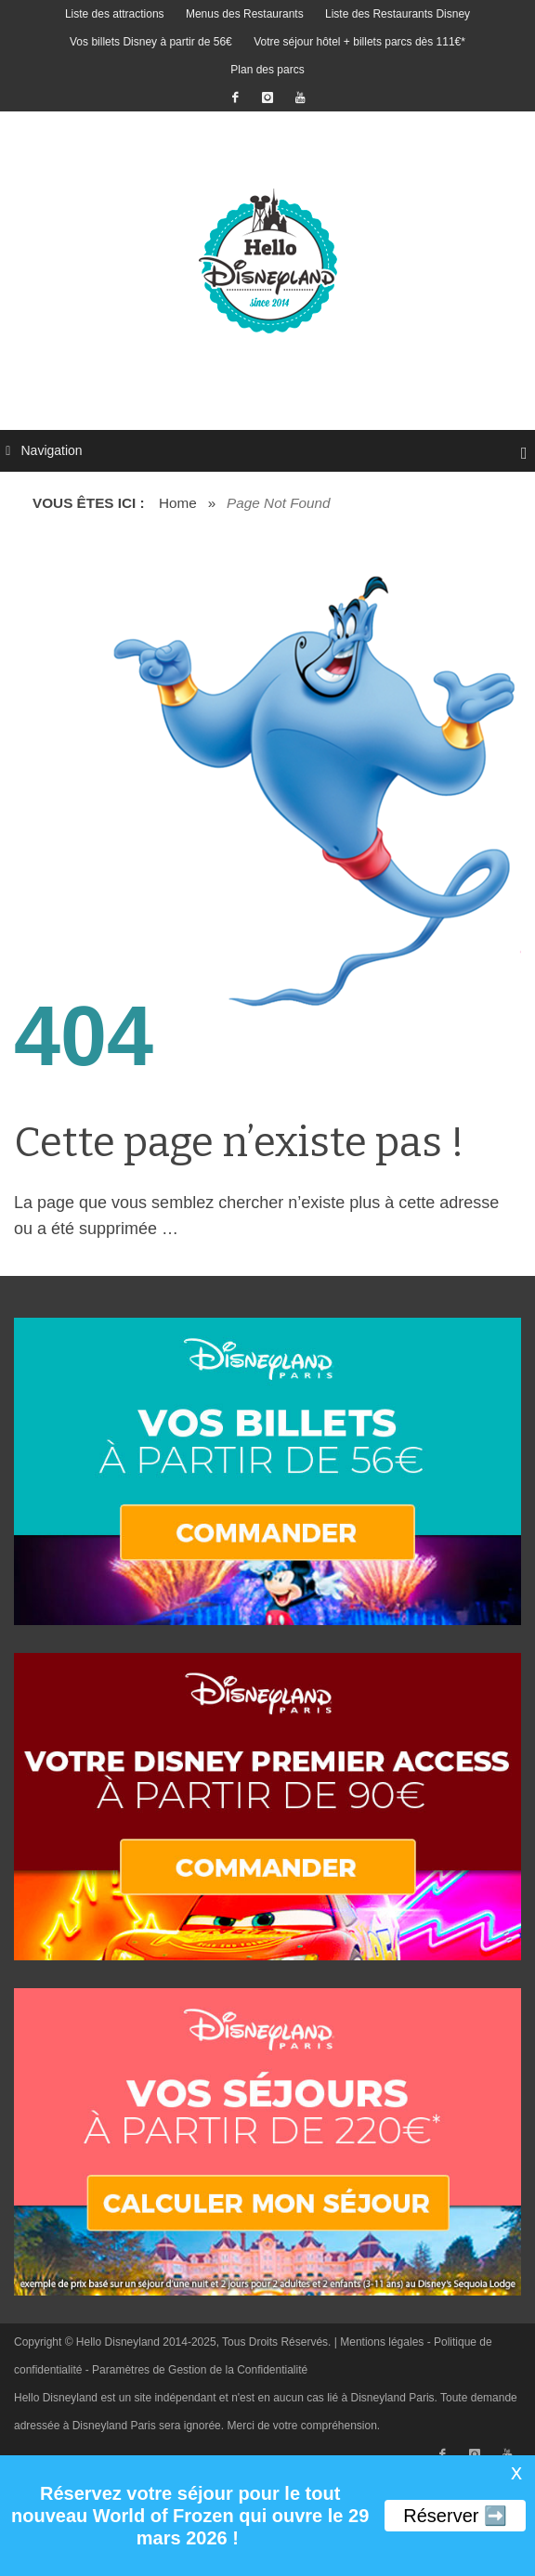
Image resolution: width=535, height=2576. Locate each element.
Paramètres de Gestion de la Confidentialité (199, 2369)
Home (178, 503)
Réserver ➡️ (455, 2515)
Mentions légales (382, 2341)
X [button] (516, 2474)
